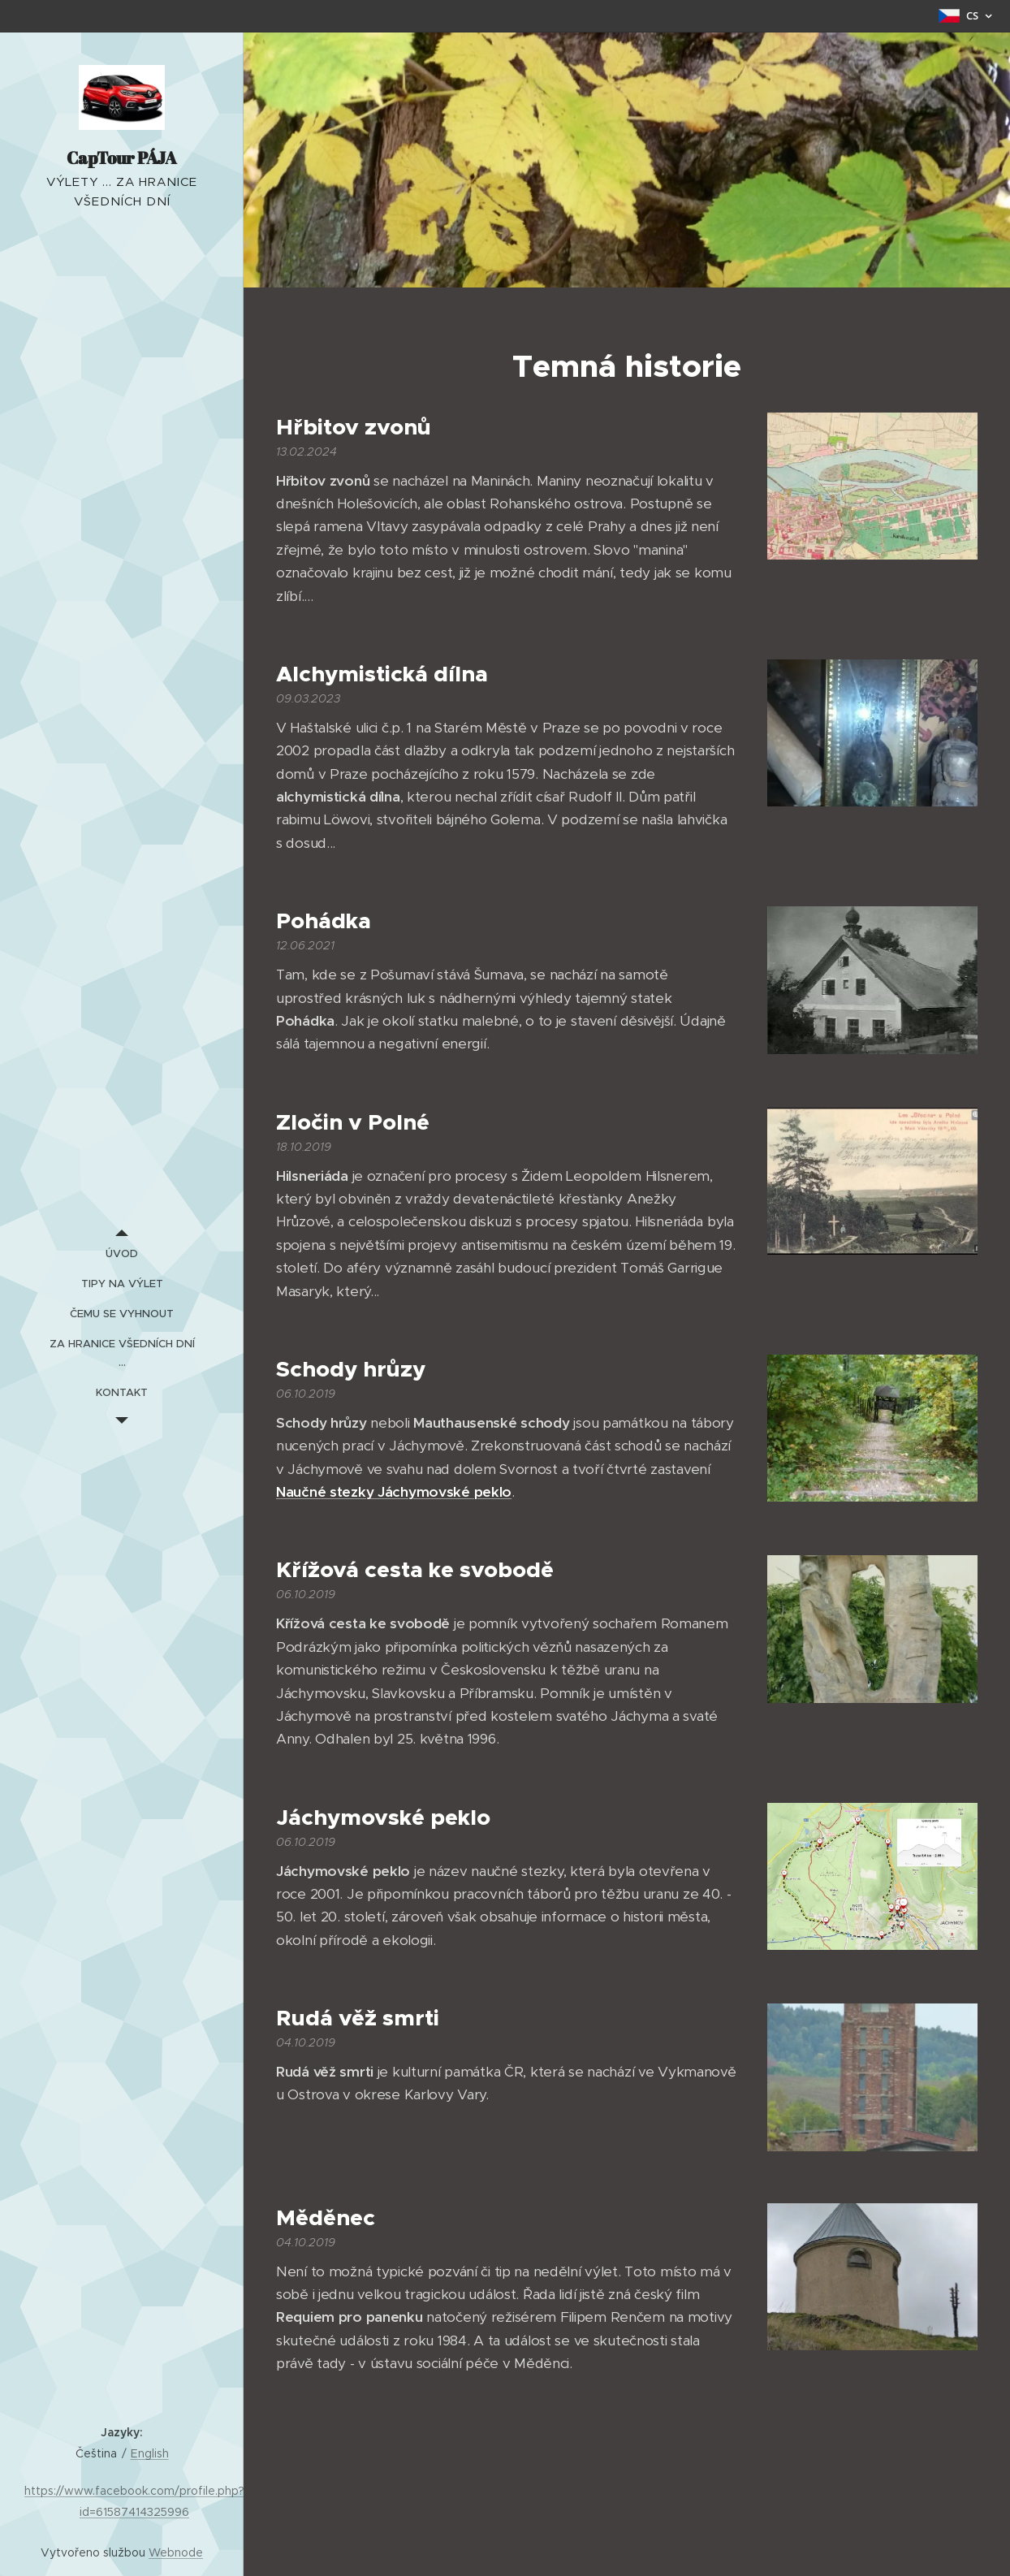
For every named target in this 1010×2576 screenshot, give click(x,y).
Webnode (176, 2552)
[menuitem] (122, 1253)
